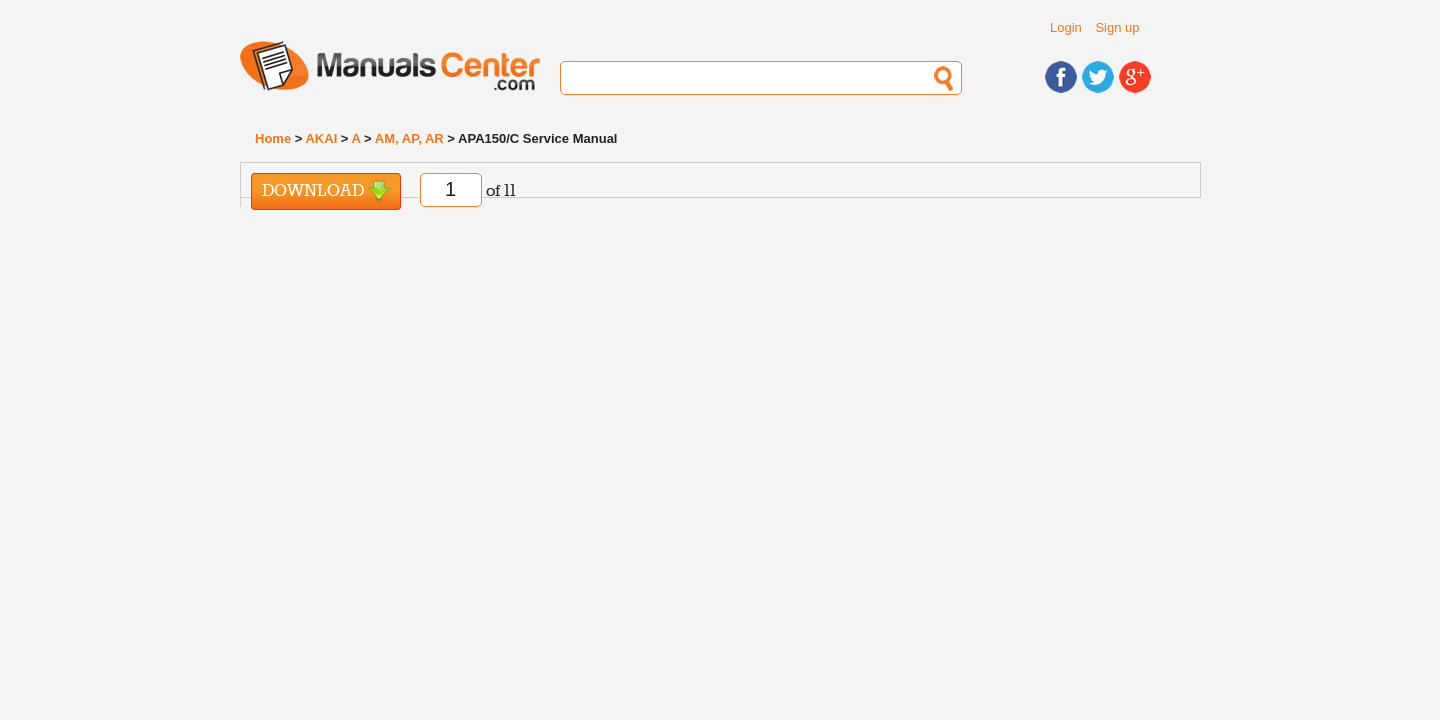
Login (1066, 27)
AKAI (321, 138)
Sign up (1117, 27)
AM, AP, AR (409, 138)
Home (273, 138)
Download (326, 191)
